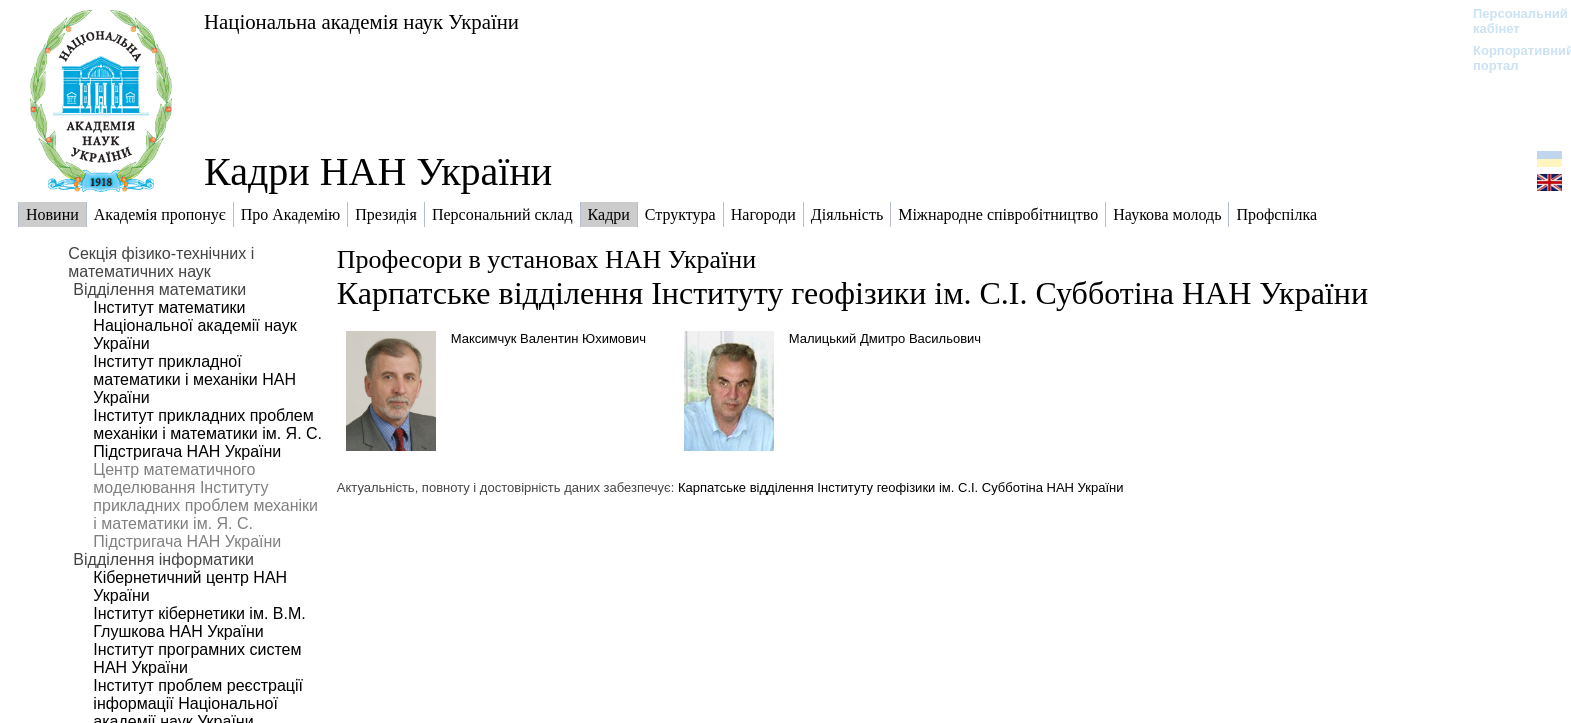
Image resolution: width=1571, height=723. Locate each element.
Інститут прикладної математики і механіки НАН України (194, 379)
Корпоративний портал (1510, 58)
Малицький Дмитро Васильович (885, 338)
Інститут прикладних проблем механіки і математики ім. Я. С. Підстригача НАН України (207, 433)
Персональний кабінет (1510, 21)
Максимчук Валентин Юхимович (548, 338)
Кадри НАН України (378, 171)
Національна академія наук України (361, 21)
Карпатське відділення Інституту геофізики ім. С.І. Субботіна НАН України (852, 293)
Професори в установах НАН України (546, 259)
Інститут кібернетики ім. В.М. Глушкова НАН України (199, 622)
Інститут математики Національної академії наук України (194, 325)
